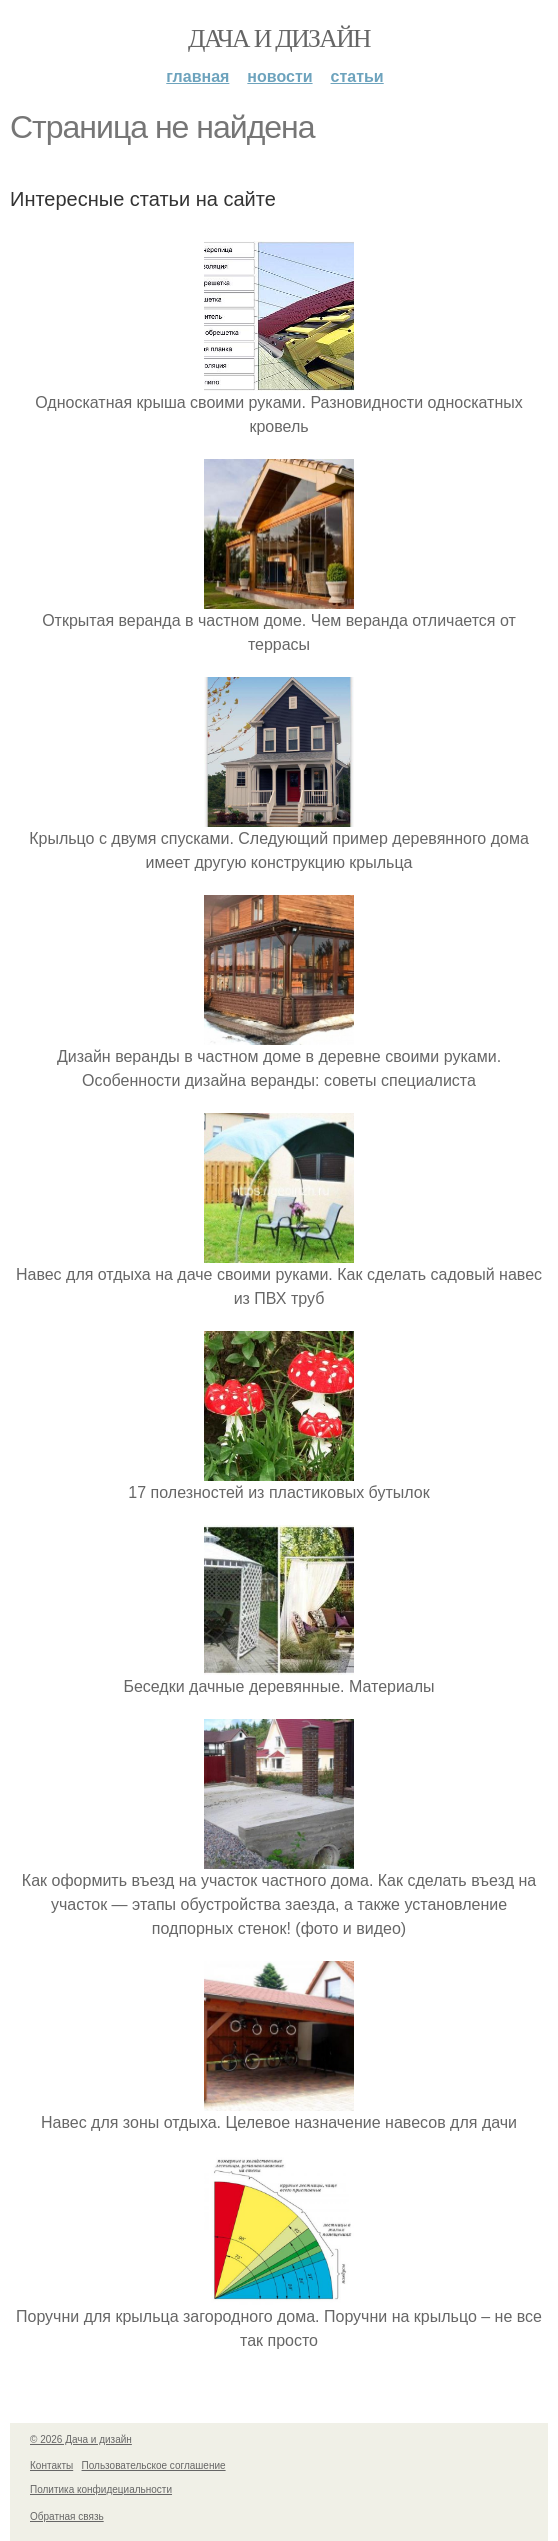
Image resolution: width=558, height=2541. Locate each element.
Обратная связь (67, 2516)
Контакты (51, 2465)
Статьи (357, 76)
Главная (197, 76)
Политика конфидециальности (101, 2489)
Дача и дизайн (279, 38)
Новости (279, 76)
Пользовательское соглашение (154, 2465)
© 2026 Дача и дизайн (81, 2439)
